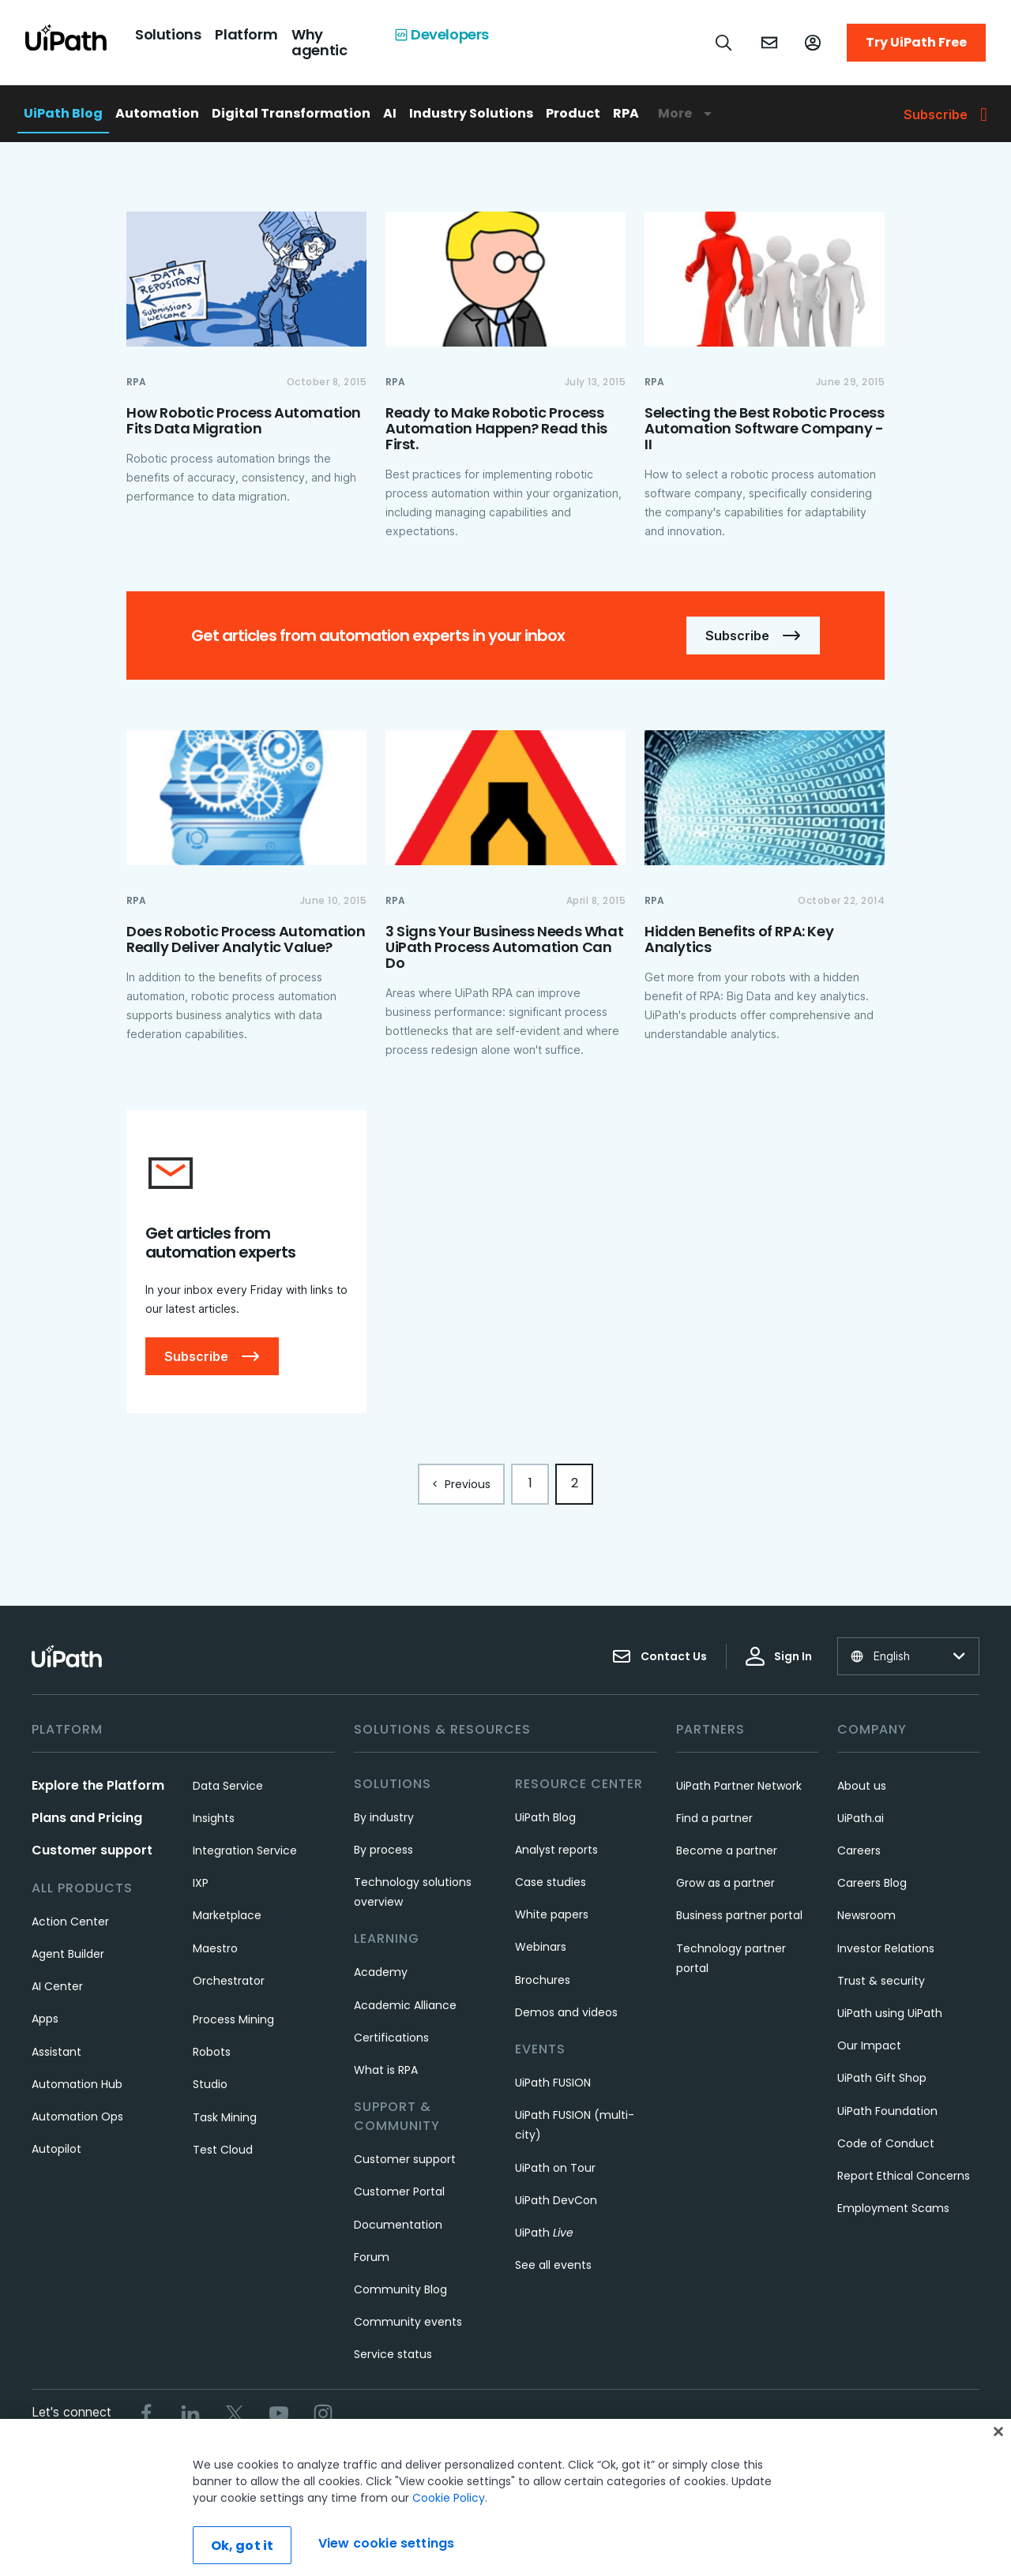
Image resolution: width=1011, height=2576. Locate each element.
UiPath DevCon (556, 2200)
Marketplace (227, 1915)
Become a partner (726, 1850)
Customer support (92, 1850)
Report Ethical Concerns (903, 2176)
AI (390, 113)
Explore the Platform (98, 1785)
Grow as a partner (725, 1883)
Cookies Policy (585, 2466)
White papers (551, 1914)
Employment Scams (893, 2208)
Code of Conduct (885, 2143)
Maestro (215, 1948)
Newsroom (866, 1915)
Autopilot (56, 2149)
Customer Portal (399, 2191)
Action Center (70, 1921)
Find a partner (714, 1818)
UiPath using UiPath (889, 2013)
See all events (553, 2265)
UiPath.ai (860, 1818)
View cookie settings (697, 2466)
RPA (626, 113)
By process (383, 1850)
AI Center (57, 1986)
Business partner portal (739, 1915)
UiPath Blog (63, 113)
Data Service (228, 1786)
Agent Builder (68, 1954)
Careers (859, 1850)
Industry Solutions (471, 113)
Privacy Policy (490, 2466)
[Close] (998, 2480)
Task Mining (225, 2117)
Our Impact (869, 2045)
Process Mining (233, 2019)
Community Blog (400, 2289)
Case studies (550, 1882)
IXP (201, 1883)
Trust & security (881, 1981)
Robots (212, 2052)
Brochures (542, 1980)
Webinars (540, 1947)
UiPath (544, 2232)
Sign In (779, 1656)
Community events (408, 2322)
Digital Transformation (291, 113)
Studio (210, 2084)
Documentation (398, 2225)
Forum (371, 2257)
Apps (45, 2019)
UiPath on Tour (555, 2168)
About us (861, 1786)
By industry (384, 1817)
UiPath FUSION (553, 2082)
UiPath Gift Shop (881, 2078)
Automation (157, 113)
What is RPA (386, 2070)
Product (573, 113)
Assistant (56, 2052)
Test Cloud (223, 2150)
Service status (393, 2354)
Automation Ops (77, 2116)
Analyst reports (556, 1850)
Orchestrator (229, 1981)
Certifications (391, 2037)
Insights (214, 1818)
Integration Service (245, 1850)
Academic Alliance (405, 2005)
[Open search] (724, 42)
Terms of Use (399, 2466)
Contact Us (659, 1656)
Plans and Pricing (87, 1818)
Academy (381, 1972)
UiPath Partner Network (739, 1786)
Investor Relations (885, 1948)
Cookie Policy (448, 2547)
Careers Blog (872, 1883)
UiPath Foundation (887, 2111)
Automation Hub (77, 2084)
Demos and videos (566, 2012)
